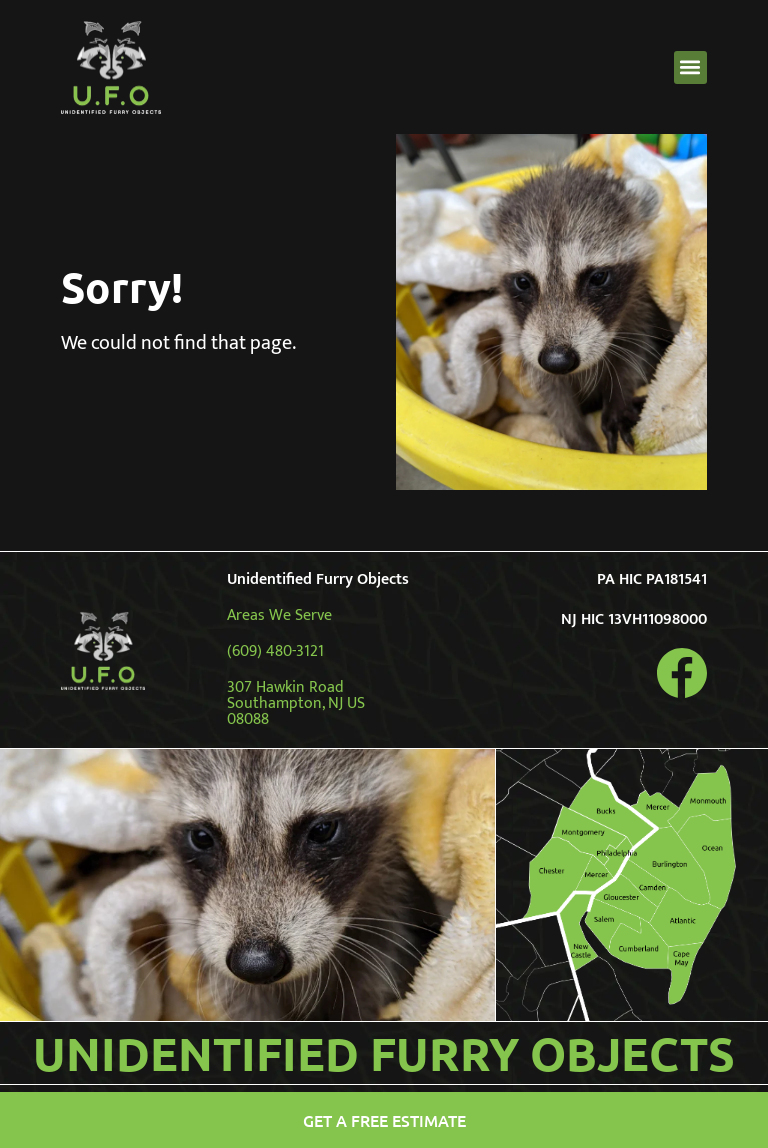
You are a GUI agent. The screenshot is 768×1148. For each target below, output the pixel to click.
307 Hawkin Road (285, 687)
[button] (690, 67)
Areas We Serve (279, 615)
